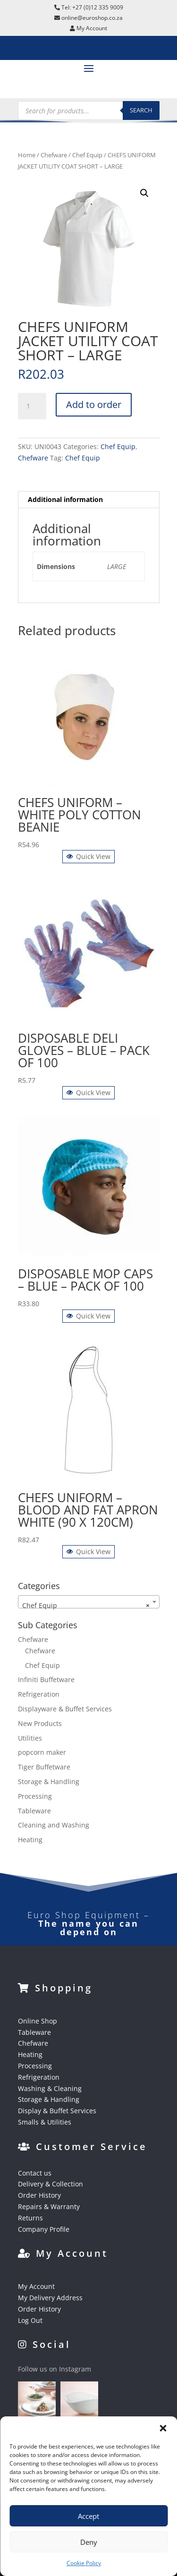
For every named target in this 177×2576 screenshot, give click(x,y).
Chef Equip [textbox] (86, 1605)
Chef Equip (87, 155)
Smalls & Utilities (44, 2121)
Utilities (30, 1738)
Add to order (93, 404)
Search (141, 110)
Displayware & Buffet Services (65, 1708)
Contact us (34, 2172)
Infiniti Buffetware (46, 1679)
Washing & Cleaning (50, 2088)
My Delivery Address (50, 2297)
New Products (40, 1723)
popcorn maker (42, 1752)
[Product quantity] (32, 406)
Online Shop (37, 2020)
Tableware (34, 1810)
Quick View (88, 856)
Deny (88, 2542)
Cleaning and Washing (53, 1824)
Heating (30, 1839)
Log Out (30, 2320)
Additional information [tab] (65, 499)
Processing (35, 1796)
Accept (88, 2516)
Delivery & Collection (50, 2183)
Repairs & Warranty (49, 2206)
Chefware (54, 155)
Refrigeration (38, 1694)
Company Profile (43, 2229)
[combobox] (89, 1601)
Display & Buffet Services (57, 2110)
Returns (30, 2217)
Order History (39, 2195)
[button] (163, 2428)
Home (26, 155)
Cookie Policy (84, 2563)
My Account (36, 2286)
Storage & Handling (48, 1781)
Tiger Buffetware (44, 1766)
